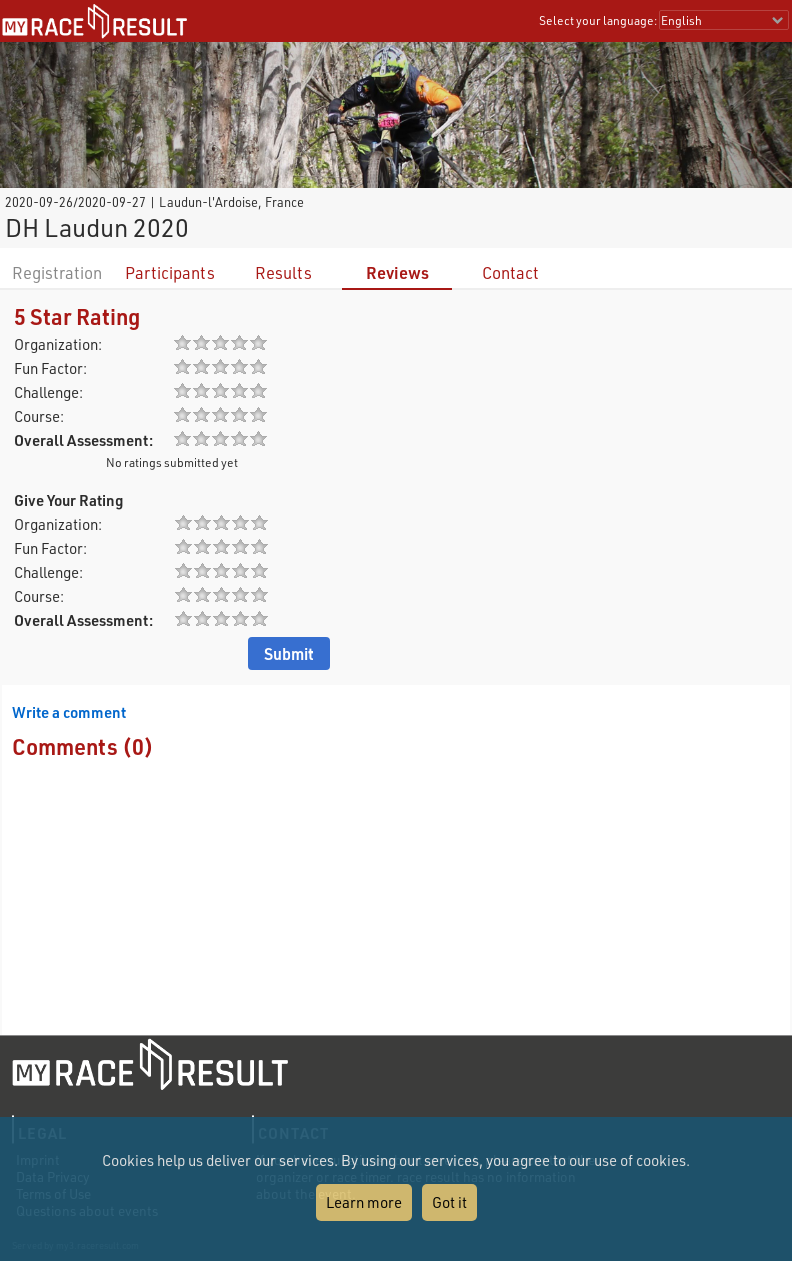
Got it (449, 1202)
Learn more (364, 1202)
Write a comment (69, 712)
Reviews (397, 272)
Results (283, 272)
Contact (510, 272)
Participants (170, 272)
